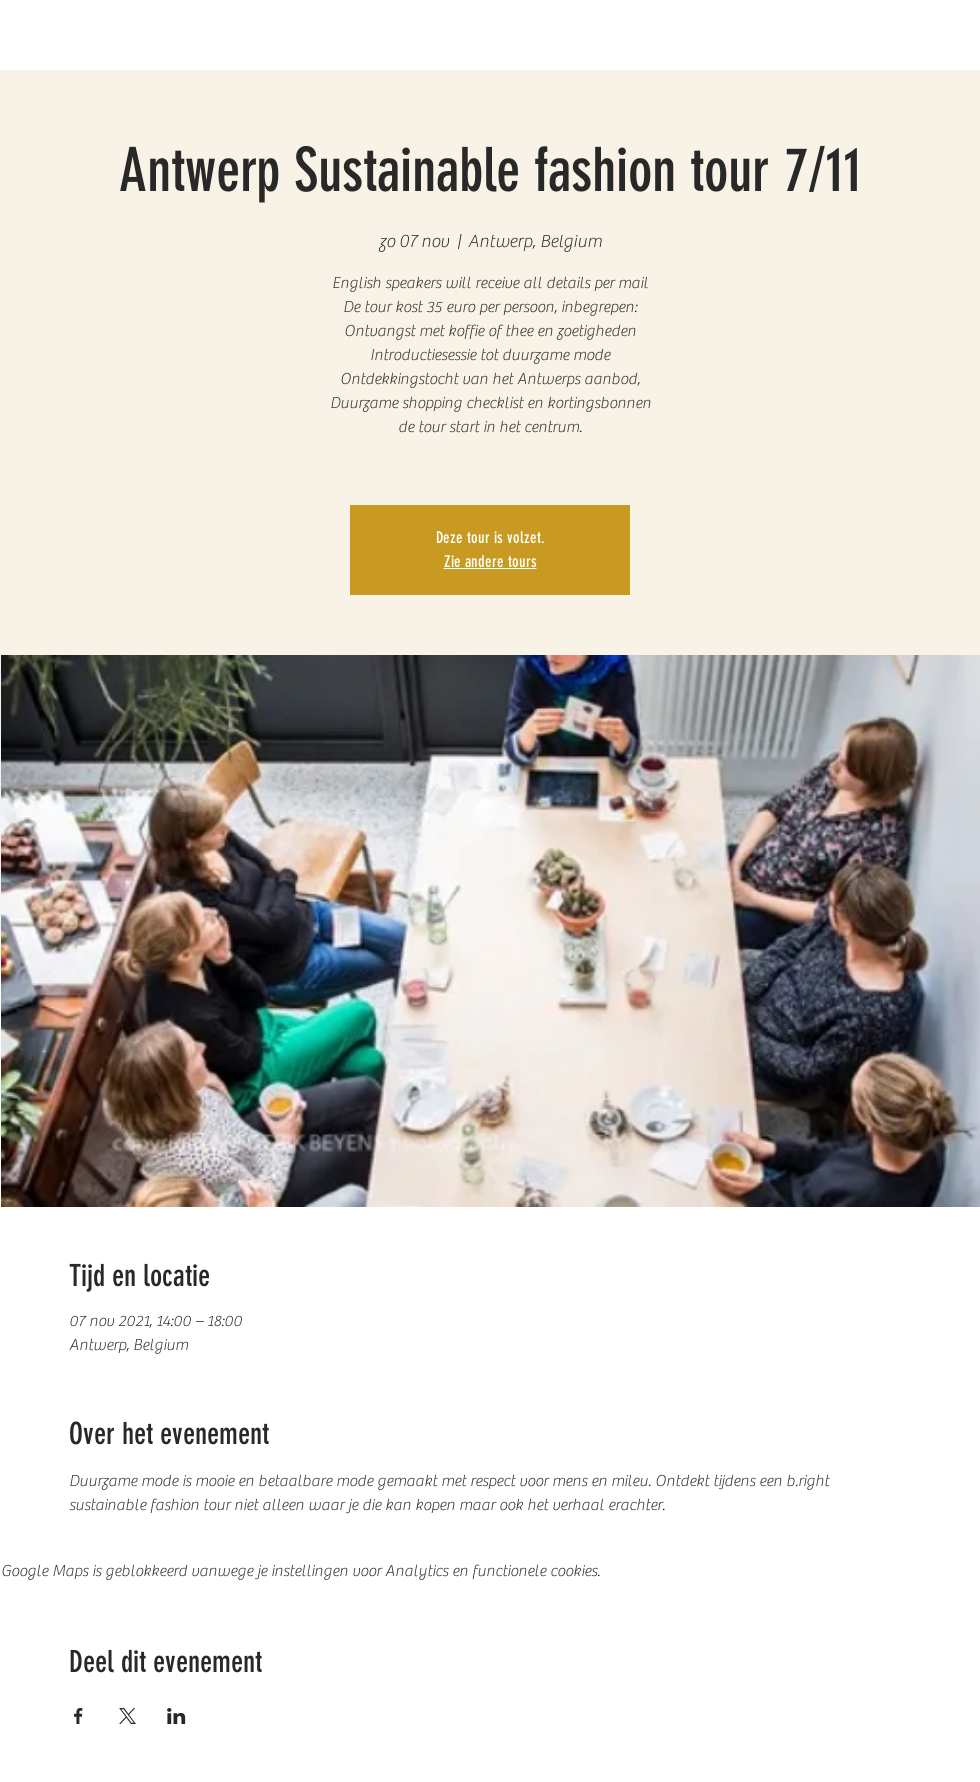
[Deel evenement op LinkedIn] (176, 1716)
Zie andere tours (490, 561)
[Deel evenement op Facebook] (78, 1716)
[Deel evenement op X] (127, 1716)
